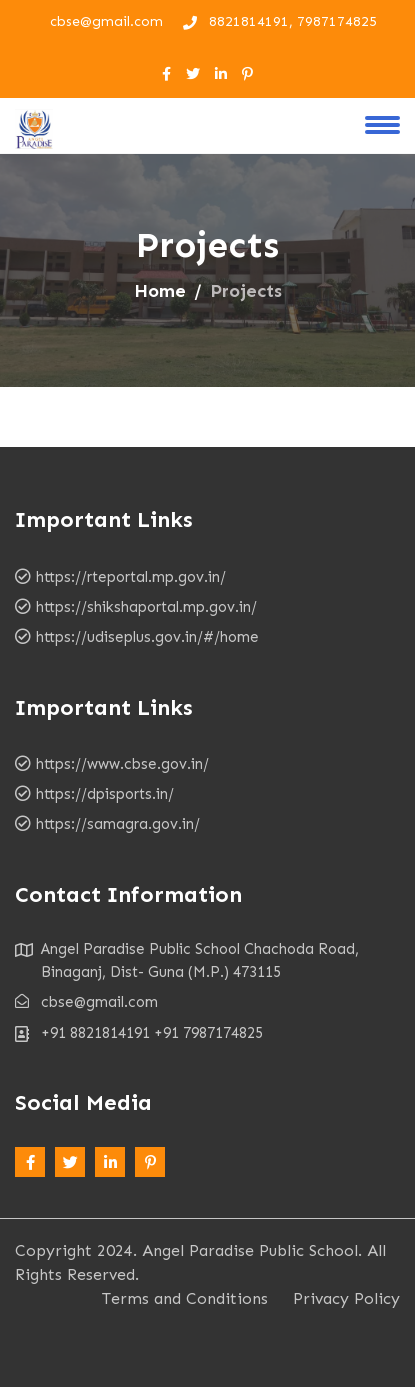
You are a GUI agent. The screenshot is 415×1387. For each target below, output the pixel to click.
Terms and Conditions (185, 1298)
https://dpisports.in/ (105, 794)
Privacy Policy (346, 1298)
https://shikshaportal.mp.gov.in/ (146, 607)
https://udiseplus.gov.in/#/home (147, 637)
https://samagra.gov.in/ (118, 824)
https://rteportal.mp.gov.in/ (131, 577)
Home (160, 291)
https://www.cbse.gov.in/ (122, 764)
